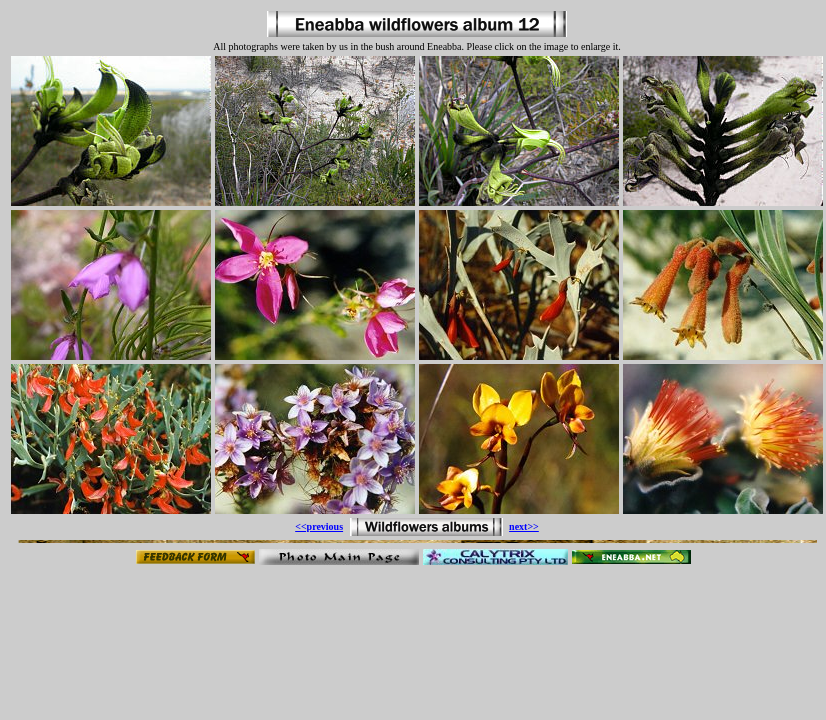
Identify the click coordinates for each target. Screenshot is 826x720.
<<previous (319, 526)
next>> (524, 526)
